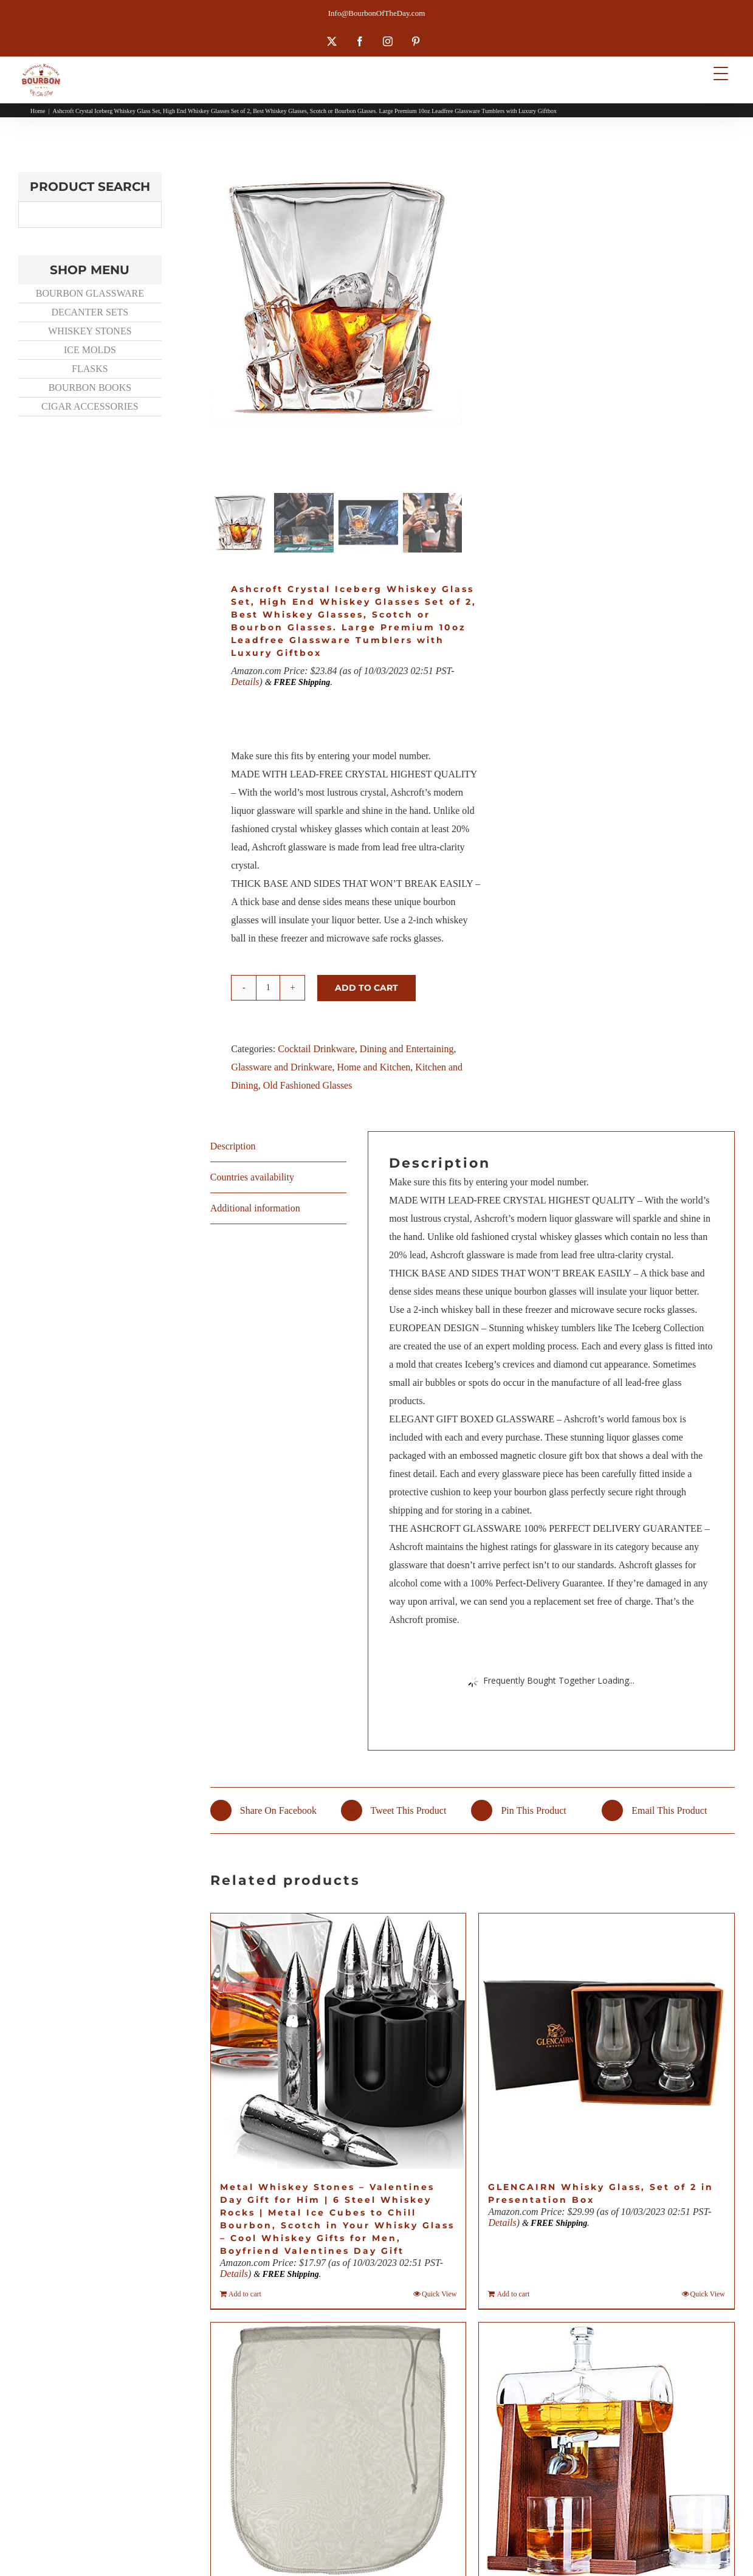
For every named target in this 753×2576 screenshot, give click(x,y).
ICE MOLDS (90, 350)
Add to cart (366, 987)
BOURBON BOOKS (90, 387)
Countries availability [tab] (252, 1177)
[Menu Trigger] (720, 73)
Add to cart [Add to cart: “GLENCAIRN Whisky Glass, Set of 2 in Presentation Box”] (513, 2294)
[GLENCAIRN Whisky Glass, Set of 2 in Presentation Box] (606, 2041)
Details (245, 682)
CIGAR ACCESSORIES (90, 406)
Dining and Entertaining (407, 1049)
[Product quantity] (268, 988)
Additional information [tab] (255, 1208)
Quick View (439, 2294)
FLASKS (90, 368)
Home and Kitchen (373, 1067)
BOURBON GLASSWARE (90, 293)
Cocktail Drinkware (316, 1049)
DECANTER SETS (90, 312)
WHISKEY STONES (89, 331)
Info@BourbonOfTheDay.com (376, 13)
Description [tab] (233, 1146)
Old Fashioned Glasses (307, 1085)
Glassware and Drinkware (281, 1067)
